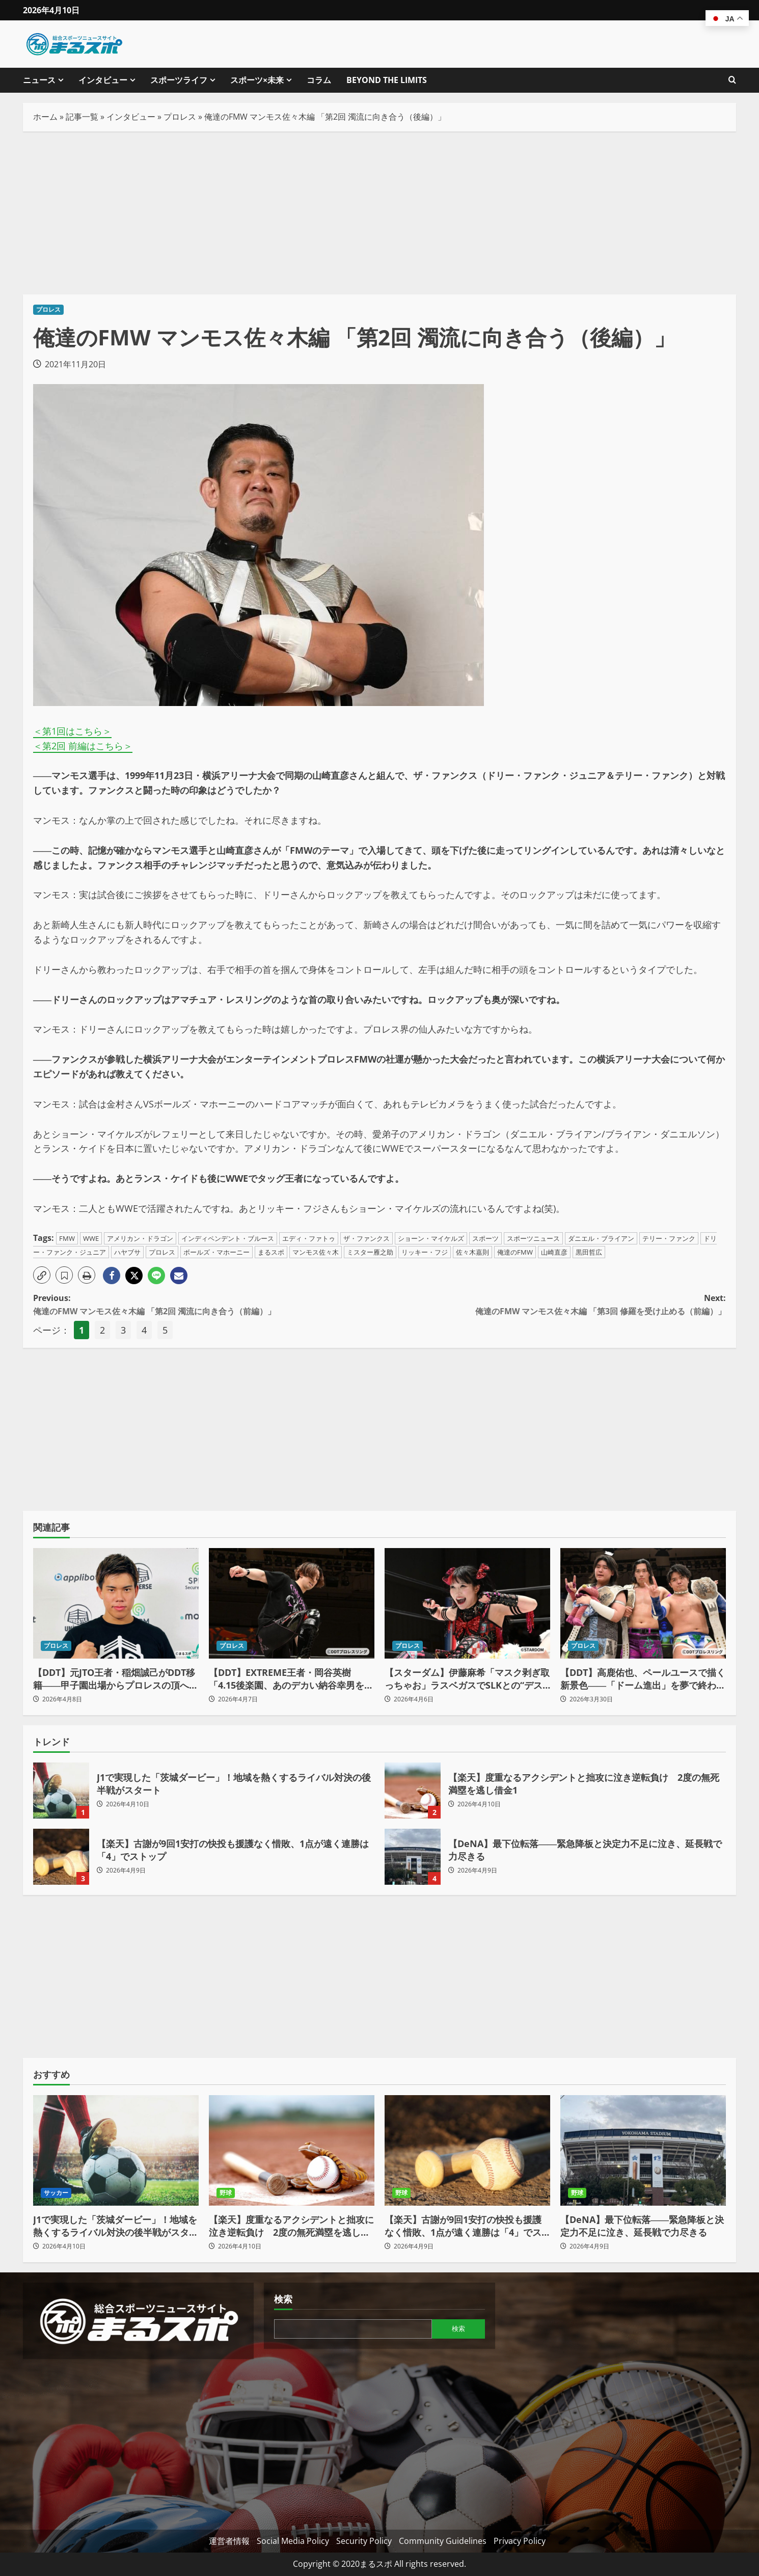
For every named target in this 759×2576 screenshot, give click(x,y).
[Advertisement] (379, 213)
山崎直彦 (554, 1252)
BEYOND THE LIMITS (386, 80)
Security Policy (364, 2540)
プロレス (180, 116)
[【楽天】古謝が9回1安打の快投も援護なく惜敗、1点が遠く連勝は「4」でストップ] (467, 2150)
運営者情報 (229, 2540)
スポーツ (485, 1238)
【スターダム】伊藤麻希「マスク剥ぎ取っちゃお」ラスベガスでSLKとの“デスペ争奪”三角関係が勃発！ (467, 1679)
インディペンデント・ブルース (227, 1238)
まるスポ (271, 1252)
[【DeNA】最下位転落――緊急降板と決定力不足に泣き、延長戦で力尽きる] (643, 2150)
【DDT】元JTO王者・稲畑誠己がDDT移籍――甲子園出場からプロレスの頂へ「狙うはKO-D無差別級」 (114, 1679)
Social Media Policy (293, 2540)
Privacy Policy (520, 2540)
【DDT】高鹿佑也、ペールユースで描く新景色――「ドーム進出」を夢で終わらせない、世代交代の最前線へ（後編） (642, 1679)
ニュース (39, 80)
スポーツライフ (178, 80)
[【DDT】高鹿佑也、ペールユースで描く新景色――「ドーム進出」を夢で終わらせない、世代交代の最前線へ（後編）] (643, 1603)
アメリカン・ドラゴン (140, 1238)
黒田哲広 (589, 1252)
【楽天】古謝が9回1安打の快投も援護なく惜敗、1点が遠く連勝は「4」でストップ (61, 1857)
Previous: (206, 1305)
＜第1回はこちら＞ (72, 731)
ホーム (45, 116)
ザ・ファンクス (366, 1238)
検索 (283, 2299)
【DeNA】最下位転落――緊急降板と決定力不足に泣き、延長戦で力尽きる (413, 1857)
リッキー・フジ (424, 1252)
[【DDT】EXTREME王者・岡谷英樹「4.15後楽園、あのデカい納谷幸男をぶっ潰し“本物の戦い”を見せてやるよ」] (291, 1603)
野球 (226, 2192)
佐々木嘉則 (472, 1252)
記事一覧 (82, 116)
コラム (319, 80)
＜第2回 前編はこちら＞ (82, 746)
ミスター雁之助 (370, 1252)
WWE (91, 1238)
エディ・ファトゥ (308, 1238)
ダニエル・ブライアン (601, 1238)
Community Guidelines (442, 2540)
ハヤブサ (127, 1252)
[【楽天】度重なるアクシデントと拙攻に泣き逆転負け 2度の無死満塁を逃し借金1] (291, 2150)
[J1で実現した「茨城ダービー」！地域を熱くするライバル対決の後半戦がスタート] (116, 2150)
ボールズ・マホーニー (216, 1252)
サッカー (56, 2192)
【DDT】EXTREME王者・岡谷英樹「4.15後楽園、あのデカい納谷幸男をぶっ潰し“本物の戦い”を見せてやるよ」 (291, 1679)
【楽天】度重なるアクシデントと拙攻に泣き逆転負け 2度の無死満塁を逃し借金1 (413, 1790)
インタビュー (102, 80)
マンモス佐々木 (315, 1252)
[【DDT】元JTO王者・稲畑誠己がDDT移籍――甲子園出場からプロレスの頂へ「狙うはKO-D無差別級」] (116, 1603)
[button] (41, 1275)
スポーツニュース (533, 1238)
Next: (553, 1305)
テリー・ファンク (668, 1238)
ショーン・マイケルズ (431, 1238)
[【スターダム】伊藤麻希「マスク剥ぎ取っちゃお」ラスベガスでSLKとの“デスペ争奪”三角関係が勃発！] (467, 1603)
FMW (67, 1238)
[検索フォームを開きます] (732, 80)
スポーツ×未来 (257, 80)
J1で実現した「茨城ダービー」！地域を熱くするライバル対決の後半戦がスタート (61, 1790)
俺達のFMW (515, 1252)
